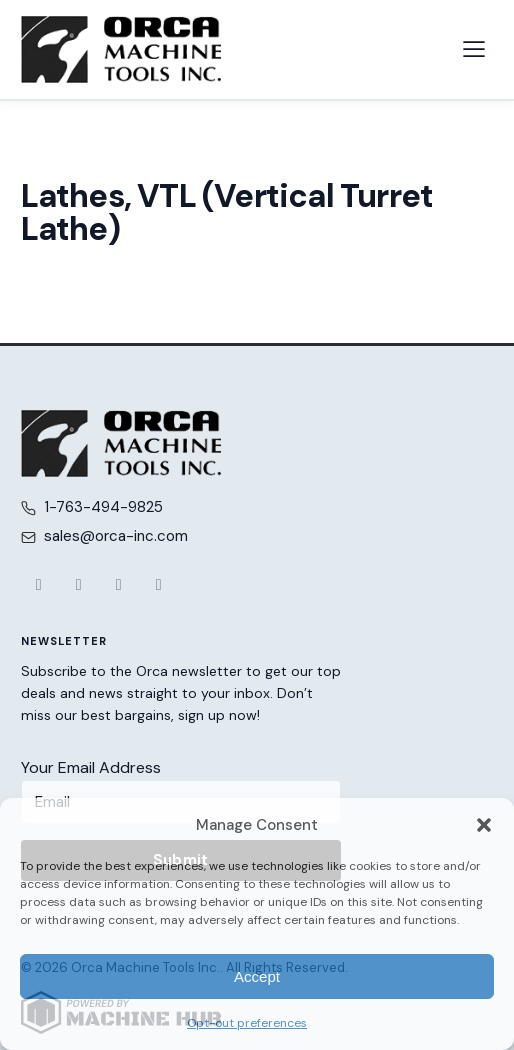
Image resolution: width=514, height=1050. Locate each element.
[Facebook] (39, 585)
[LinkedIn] (159, 585)
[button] (484, 825)
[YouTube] (119, 585)
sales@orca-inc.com (116, 536)
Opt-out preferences (247, 1023)
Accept (257, 976)
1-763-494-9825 (103, 507)
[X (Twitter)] (79, 585)
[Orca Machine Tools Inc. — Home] (121, 49)
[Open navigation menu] (474, 49)
